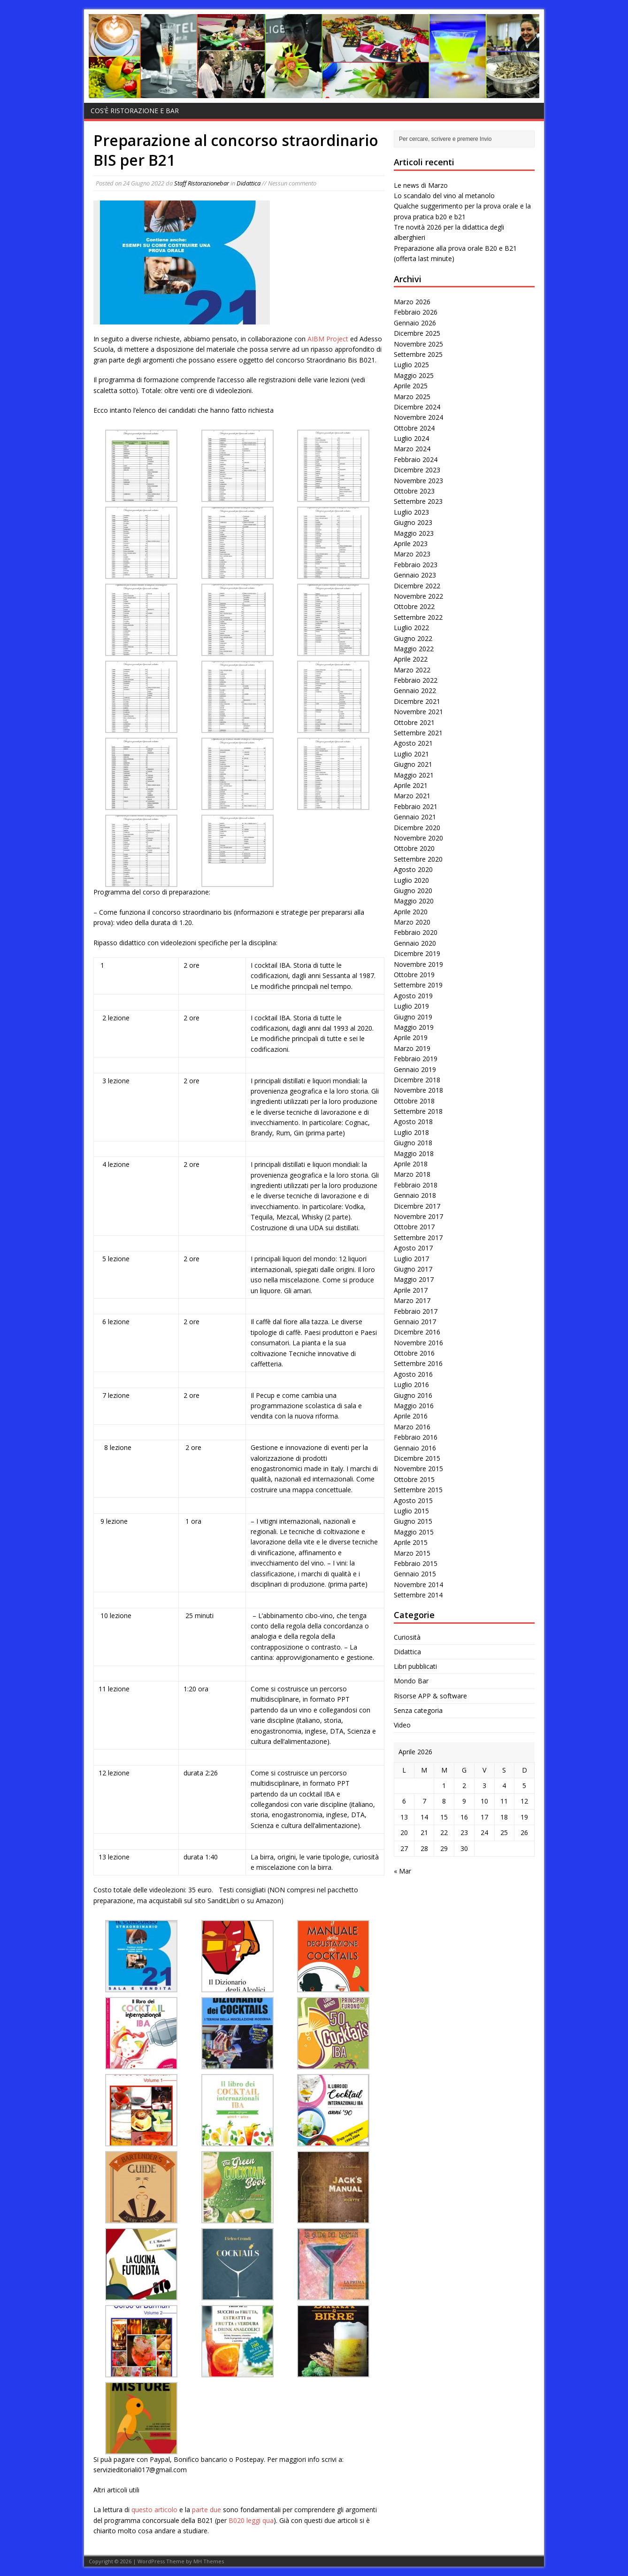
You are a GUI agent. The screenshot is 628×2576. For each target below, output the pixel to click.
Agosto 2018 (413, 1121)
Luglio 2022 (411, 627)
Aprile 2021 (411, 785)
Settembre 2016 (418, 1363)
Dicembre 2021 (417, 701)
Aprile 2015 (411, 1542)
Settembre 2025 (418, 354)
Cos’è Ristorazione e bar (135, 110)
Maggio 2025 (414, 375)
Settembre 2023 (418, 501)
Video (402, 1724)
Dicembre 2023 (417, 469)
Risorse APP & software (430, 1695)
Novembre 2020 (418, 837)
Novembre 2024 (418, 417)
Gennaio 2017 (415, 1321)
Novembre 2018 (418, 1090)
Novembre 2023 (418, 480)
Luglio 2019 (411, 1006)
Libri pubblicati (415, 1666)
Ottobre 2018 (414, 1100)
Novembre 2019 (418, 964)
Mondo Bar (411, 1680)
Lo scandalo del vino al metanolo (444, 195)
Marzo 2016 (412, 1426)
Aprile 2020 (411, 911)
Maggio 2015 (414, 1531)
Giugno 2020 (413, 890)
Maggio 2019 (414, 1027)
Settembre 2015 (418, 1489)
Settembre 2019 (418, 984)
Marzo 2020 (412, 922)
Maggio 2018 (414, 1153)
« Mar (402, 1870)
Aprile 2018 (411, 1163)
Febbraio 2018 (415, 1184)
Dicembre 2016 (417, 1331)
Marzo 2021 (412, 795)
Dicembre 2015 (417, 1458)
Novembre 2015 (418, 1468)
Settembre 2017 (418, 1237)
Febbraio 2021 (415, 806)
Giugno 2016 (413, 1395)
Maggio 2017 (414, 1279)
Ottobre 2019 (414, 974)
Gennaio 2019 (415, 1069)
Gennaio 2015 (415, 1573)
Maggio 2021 (414, 775)
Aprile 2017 (411, 1290)
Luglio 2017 (411, 1258)
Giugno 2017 (413, 1269)
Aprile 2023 (411, 543)
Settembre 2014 (418, 1594)
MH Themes (208, 2561)
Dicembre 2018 (417, 1079)
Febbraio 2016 (415, 1437)
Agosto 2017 (413, 1247)
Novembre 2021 (418, 711)
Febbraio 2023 (415, 564)
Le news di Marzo (421, 185)
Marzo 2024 (412, 448)
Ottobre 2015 (414, 1479)
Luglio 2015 (411, 1510)
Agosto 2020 (413, 869)
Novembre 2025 (418, 343)
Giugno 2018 (413, 1142)
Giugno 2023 (413, 522)
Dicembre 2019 (417, 953)
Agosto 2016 (413, 1374)
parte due (206, 2509)
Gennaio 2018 (415, 1195)
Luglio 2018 (411, 1132)
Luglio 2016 (411, 1384)
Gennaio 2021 (415, 816)
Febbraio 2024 (415, 459)
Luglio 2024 (411, 438)
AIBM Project (327, 338)
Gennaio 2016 (415, 1447)
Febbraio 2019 (415, 1058)
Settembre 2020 (418, 859)
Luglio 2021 (411, 753)
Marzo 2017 (412, 1300)
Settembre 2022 (418, 617)
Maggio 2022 (414, 648)
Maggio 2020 (414, 900)
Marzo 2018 (412, 1174)
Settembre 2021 (418, 732)
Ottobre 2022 (414, 606)
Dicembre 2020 (417, 827)
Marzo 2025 (412, 396)
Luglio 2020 (411, 880)
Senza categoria (418, 1710)
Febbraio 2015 (415, 1563)
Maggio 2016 (414, 1405)
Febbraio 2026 (415, 312)
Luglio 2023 (411, 512)
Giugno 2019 (413, 1016)
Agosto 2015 (413, 1500)
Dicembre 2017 (417, 1206)
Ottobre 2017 (414, 1226)
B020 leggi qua (251, 2520)
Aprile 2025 (411, 385)
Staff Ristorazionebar (201, 183)
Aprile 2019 (411, 1037)
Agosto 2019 (413, 995)
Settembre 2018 (418, 1111)
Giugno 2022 (413, 638)
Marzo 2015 (412, 1553)
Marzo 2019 (412, 1048)
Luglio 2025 (411, 364)
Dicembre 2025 (417, 333)
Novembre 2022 (418, 596)
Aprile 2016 (411, 1415)
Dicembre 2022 (417, 585)
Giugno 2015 (413, 1521)
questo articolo (154, 2509)
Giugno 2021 (413, 764)
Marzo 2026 (412, 301)
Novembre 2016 (418, 1342)
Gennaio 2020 (415, 943)
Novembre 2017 (418, 1216)
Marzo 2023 (412, 553)
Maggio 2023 (414, 533)
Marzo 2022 (412, 669)
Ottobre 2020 (414, 848)
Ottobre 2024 (414, 428)
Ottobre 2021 (414, 722)
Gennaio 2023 (415, 575)
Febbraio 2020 (415, 932)
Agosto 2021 (413, 743)
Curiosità (407, 1637)
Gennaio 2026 (415, 322)
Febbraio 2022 (415, 680)
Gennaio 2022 (415, 690)
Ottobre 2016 (414, 1353)
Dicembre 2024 (417, 406)
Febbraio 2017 (415, 1311)
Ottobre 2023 (414, 490)
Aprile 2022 (411, 659)
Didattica (248, 183)
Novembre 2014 (418, 1584)
